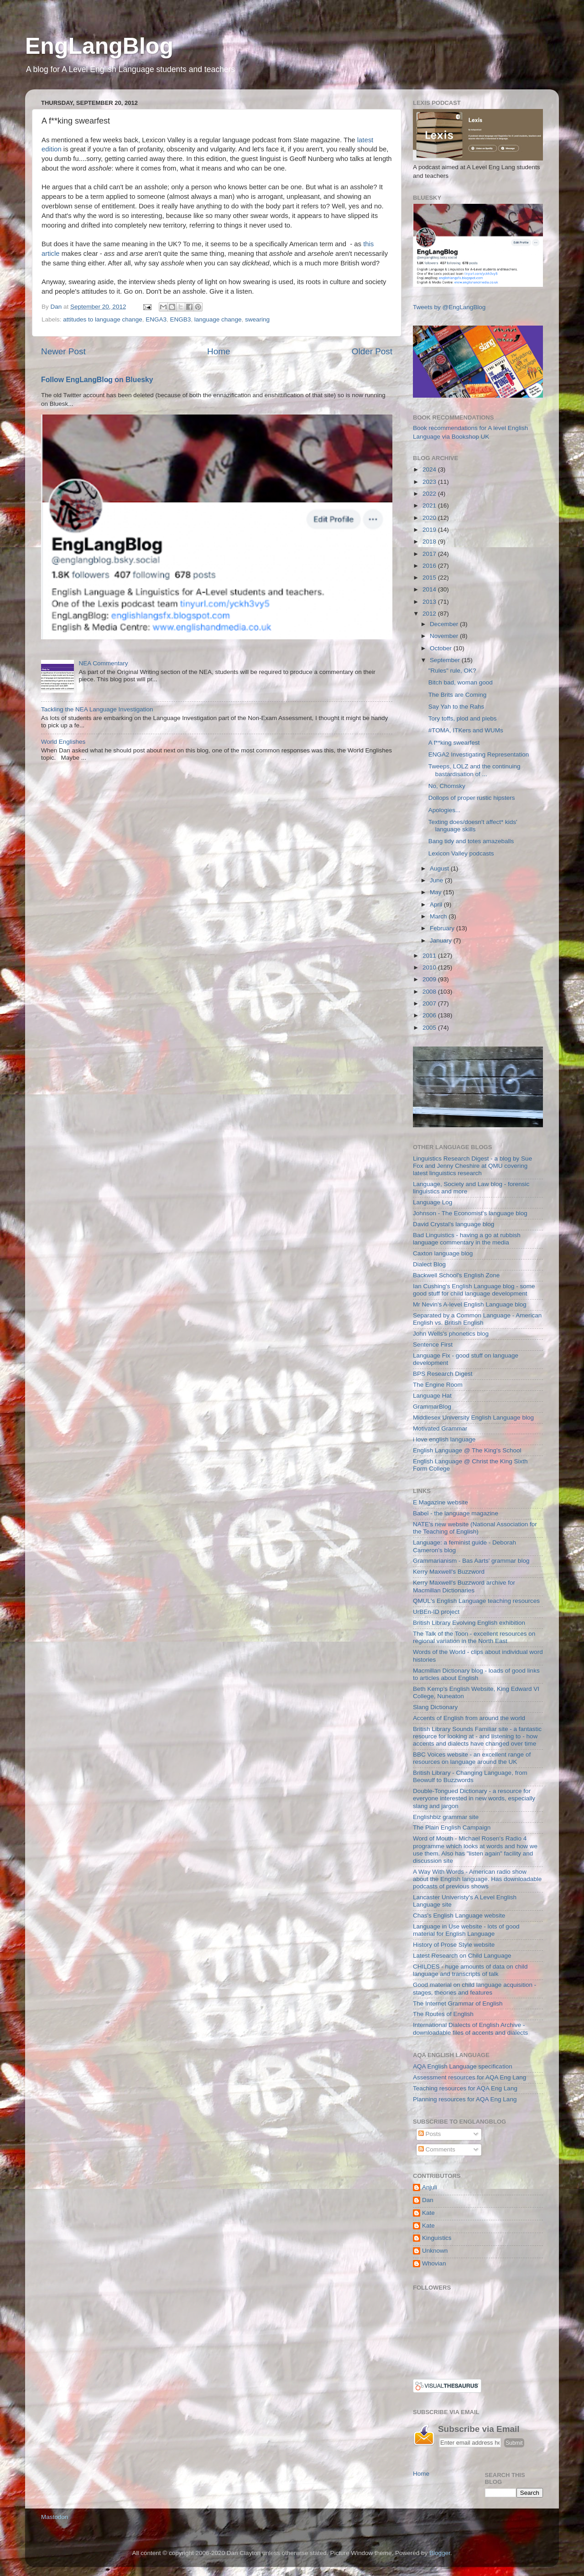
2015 (430, 577)
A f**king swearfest (454, 742)
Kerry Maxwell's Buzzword (449, 1571)
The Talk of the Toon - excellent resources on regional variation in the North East (474, 1637)
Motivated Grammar (440, 1428)
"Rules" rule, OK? (452, 670)
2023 (430, 481)
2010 (430, 967)
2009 (430, 979)
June (437, 880)
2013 (430, 601)
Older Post (372, 351)
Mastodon (54, 2517)
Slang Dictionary (435, 1707)
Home (218, 351)
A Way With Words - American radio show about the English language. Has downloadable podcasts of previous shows (477, 1879)
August (440, 868)
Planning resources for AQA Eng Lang (464, 2099)
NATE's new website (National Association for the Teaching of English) (475, 1528)
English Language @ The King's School (467, 1450)
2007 (430, 1003)
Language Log (432, 1202)
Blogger (439, 2553)
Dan (427, 2200)
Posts (429, 2133)
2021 (430, 505)
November (445, 635)
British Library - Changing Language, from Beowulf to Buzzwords (470, 1776)
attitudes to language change (102, 319)
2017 (430, 553)
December (445, 624)
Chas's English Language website (459, 1915)
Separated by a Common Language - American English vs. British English (477, 1319)
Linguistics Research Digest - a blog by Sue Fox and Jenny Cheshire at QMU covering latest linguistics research (472, 1166)
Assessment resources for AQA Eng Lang (469, 2077)
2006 (430, 1015)
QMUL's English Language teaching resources (476, 1600)
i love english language (444, 1439)
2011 (430, 955)
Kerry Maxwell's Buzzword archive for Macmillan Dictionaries (464, 1586)
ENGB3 (180, 319)
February (443, 928)
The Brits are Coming (457, 694)
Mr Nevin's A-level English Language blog (470, 1304)
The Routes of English (443, 2014)
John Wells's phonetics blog (451, 1333)
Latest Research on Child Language (462, 1955)
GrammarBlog (432, 1406)
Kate (428, 2212)
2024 (430, 469)
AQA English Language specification (462, 2066)
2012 (430, 613)
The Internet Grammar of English (458, 2003)
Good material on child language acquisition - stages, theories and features (474, 1988)
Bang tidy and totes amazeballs (471, 841)
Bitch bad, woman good (460, 682)
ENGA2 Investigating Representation (478, 754)
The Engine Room (438, 1384)
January (442, 940)
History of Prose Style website (454, 1944)
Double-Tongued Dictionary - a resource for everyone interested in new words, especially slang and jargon (474, 1798)
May (436, 892)
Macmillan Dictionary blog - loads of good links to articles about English (476, 1674)
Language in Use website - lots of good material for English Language (466, 1930)
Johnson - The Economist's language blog (470, 1213)
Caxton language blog (443, 1253)
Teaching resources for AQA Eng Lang (465, 2088)
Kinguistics (437, 2237)
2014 (430, 589)
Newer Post (63, 351)
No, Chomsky (446, 786)
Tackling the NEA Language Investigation (97, 709)
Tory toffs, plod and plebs (462, 718)
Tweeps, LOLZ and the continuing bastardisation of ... (474, 770)
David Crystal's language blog (453, 1224)
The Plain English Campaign (451, 1827)
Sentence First (433, 1344)
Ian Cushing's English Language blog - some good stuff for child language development (474, 1290)
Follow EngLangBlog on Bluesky (97, 380)
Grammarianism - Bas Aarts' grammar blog (471, 1560)
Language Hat (432, 1395)
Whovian (434, 2263)
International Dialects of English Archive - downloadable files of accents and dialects (470, 2028)
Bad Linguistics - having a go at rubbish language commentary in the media (467, 1239)
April (437, 904)
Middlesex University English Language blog (473, 1417)
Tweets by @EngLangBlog (449, 307)
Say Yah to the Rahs (456, 706)
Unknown (435, 2250)
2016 (430, 565)
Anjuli (429, 2187)
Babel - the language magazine (455, 1513)
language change (218, 319)
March (439, 916)
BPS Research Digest (443, 1373)
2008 (430, 991)
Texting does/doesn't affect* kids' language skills (472, 826)
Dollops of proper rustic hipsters (471, 797)
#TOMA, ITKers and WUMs (465, 730)
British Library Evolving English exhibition (469, 1622)
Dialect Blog (429, 1264)
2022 (430, 493)
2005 (430, 1027)
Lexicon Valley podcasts (461, 853)
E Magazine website (440, 1502)
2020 (430, 517)
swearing (257, 319)
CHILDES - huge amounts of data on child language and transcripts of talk (470, 1970)
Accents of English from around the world (469, 1718)
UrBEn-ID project (436, 1611)
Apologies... (444, 810)
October (442, 648)
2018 (430, 541)
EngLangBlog (99, 46)
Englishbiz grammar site (446, 1817)
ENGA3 (156, 319)
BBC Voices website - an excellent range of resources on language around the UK (472, 1758)
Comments (436, 2149)
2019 (430, 529)
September (446, 660)
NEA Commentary (103, 663)
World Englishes (63, 741)
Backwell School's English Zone (456, 1275)
